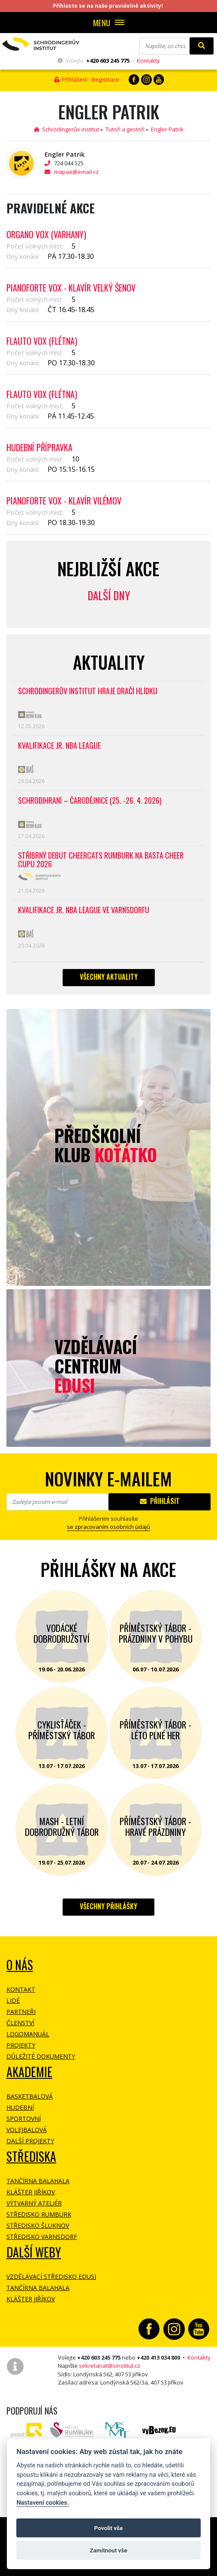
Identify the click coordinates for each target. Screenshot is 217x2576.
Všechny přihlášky (108, 1906)
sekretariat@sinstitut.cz (109, 2365)
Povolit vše (108, 2527)
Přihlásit (160, 1501)
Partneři (21, 2012)
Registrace (105, 79)
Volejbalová (26, 2130)
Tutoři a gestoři (125, 129)
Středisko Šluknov (37, 2225)
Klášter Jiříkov (30, 2192)
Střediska (31, 2156)
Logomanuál (27, 2034)
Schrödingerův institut (66, 129)
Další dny (108, 595)
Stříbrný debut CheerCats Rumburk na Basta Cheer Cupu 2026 (101, 860)
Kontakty (148, 60)
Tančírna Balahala (37, 2181)
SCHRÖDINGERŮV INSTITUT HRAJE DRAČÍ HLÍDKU (87, 691)
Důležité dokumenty (40, 2056)
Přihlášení (70, 79)
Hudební (20, 2107)
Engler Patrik (167, 129)
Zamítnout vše (108, 2550)
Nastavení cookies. (42, 2502)
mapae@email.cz (76, 172)
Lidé (13, 2000)
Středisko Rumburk (38, 2214)
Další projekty (30, 2141)
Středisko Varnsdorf (41, 2237)
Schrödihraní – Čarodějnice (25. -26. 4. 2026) (90, 801)
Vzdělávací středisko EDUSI (51, 2276)
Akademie (29, 2072)
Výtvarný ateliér (34, 2203)
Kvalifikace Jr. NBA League (59, 746)
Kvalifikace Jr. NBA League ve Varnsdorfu (83, 910)
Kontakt (20, 1989)
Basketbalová (29, 2096)
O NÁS (19, 1965)
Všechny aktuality (109, 977)
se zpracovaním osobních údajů (108, 1527)
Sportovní (23, 2118)
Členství (20, 2023)
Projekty (20, 2045)
